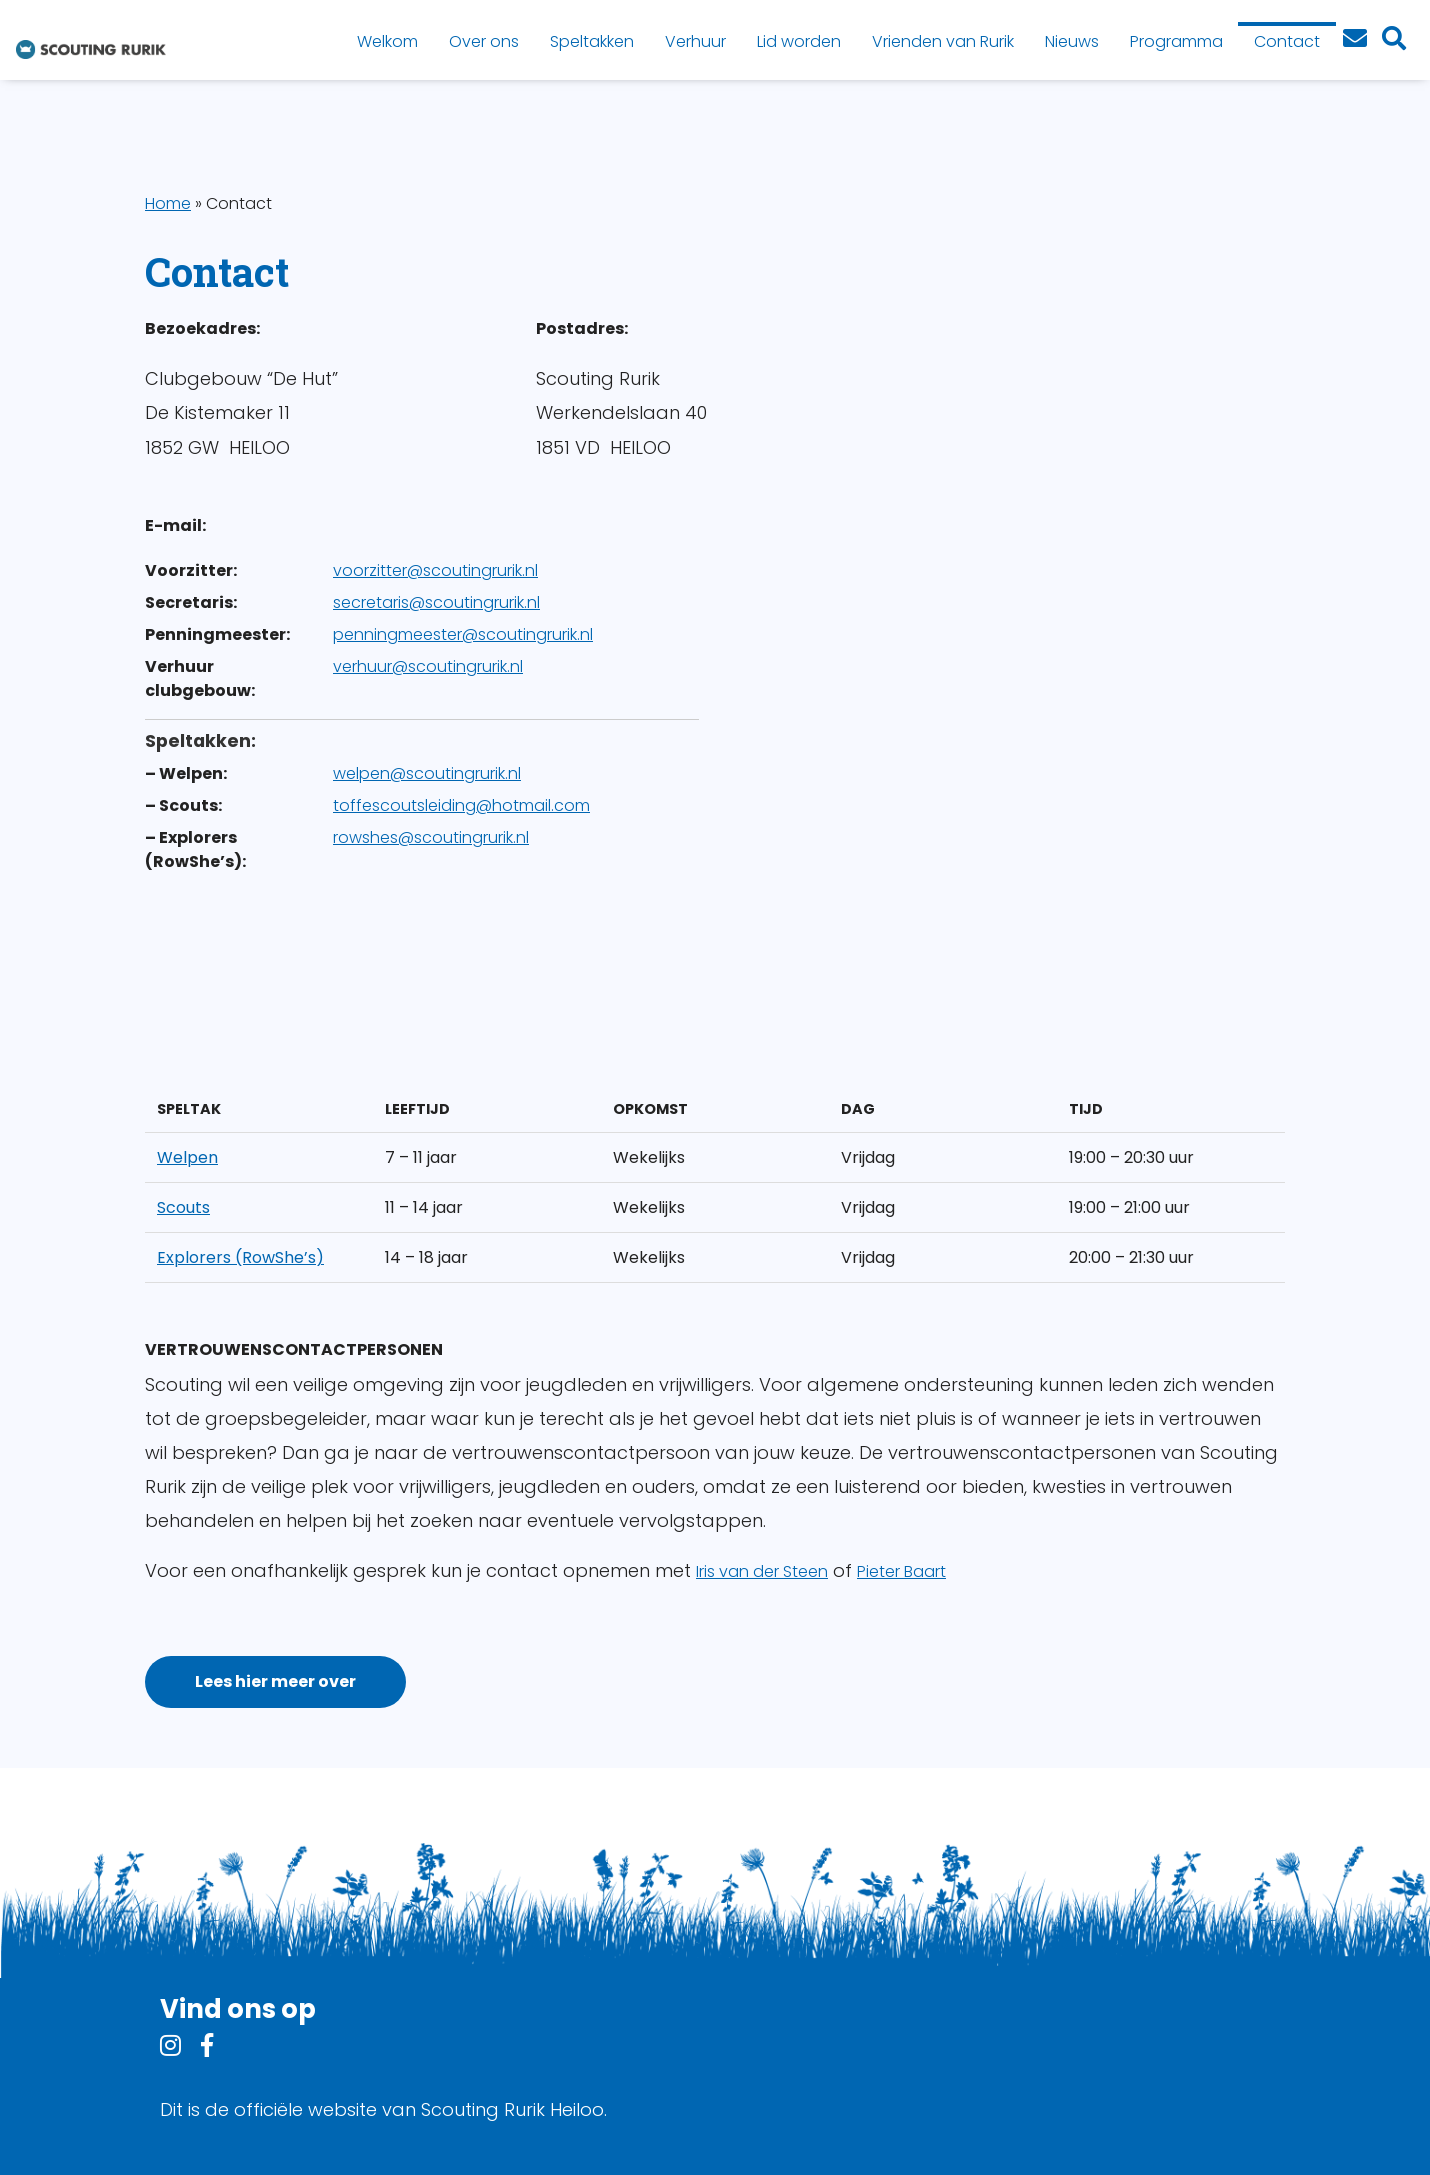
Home (168, 203)
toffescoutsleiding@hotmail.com (461, 805)
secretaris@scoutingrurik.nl (436, 602)
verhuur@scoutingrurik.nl (428, 666)
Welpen (187, 1157)
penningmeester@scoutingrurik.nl (463, 634)
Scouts (183, 1207)
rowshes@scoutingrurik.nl (431, 837)
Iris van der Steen (762, 1571)
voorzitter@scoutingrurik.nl (435, 570)
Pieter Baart (901, 1571)
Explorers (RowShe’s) (240, 1257)
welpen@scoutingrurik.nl (427, 773)
